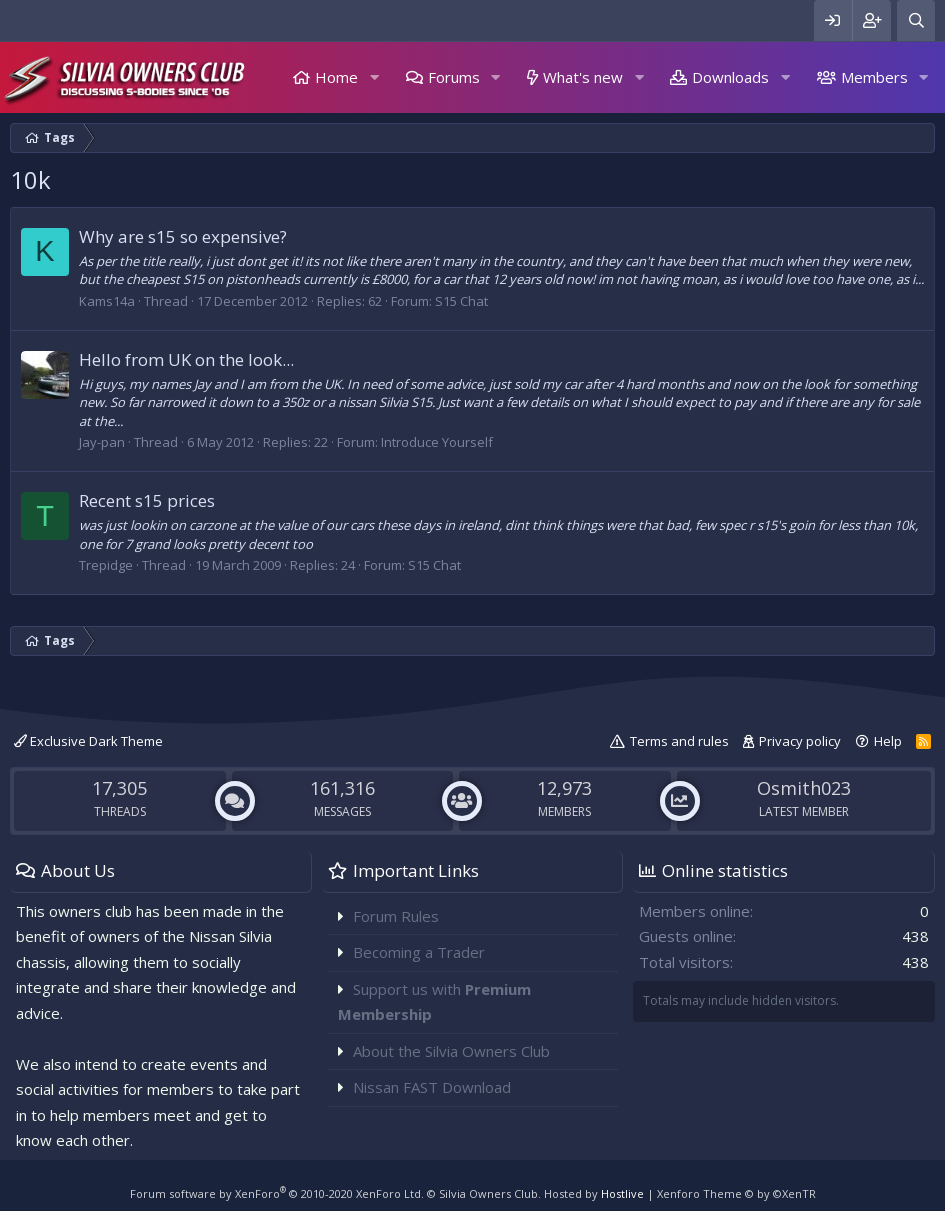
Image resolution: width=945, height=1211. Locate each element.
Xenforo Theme (736, 1193)
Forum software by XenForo (277, 1193)
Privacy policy (800, 741)
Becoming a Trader (419, 952)
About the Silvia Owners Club (451, 1051)
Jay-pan (102, 442)
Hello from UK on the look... (186, 359)
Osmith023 (804, 788)
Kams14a (107, 301)
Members (874, 77)
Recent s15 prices (147, 500)
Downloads (730, 77)
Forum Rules (396, 916)
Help (888, 741)
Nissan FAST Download (432, 1087)
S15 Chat (461, 301)
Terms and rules (679, 741)
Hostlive (622, 1193)
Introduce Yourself (437, 442)
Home (336, 77)
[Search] (916, 20)
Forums (454, 77)
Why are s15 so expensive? (183, 236)
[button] (374, 77)
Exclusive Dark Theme (88, 741)
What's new (583, 77)
